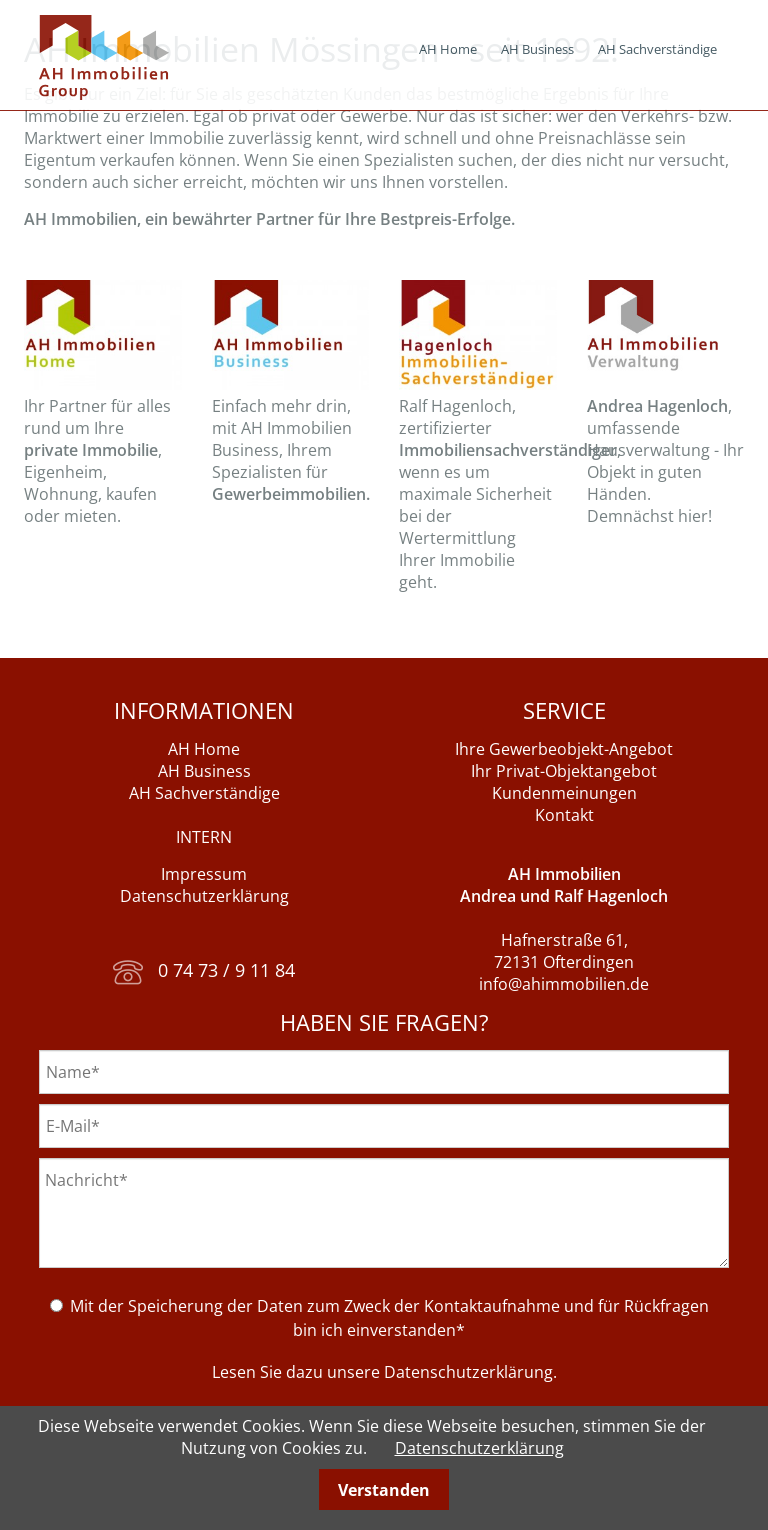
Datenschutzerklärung (204, 896)
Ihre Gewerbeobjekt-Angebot (564, 749)
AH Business (537, 49)
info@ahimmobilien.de (564, 984)
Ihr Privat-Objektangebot (564, 771)
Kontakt (564, 815)
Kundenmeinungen (564, 793)
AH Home (448, 49)
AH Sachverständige (657, 49)
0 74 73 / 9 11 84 (204, 970)
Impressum (204, 874)
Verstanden (384, 1490)
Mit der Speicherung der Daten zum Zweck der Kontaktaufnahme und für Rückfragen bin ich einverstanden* (389, 1318)
